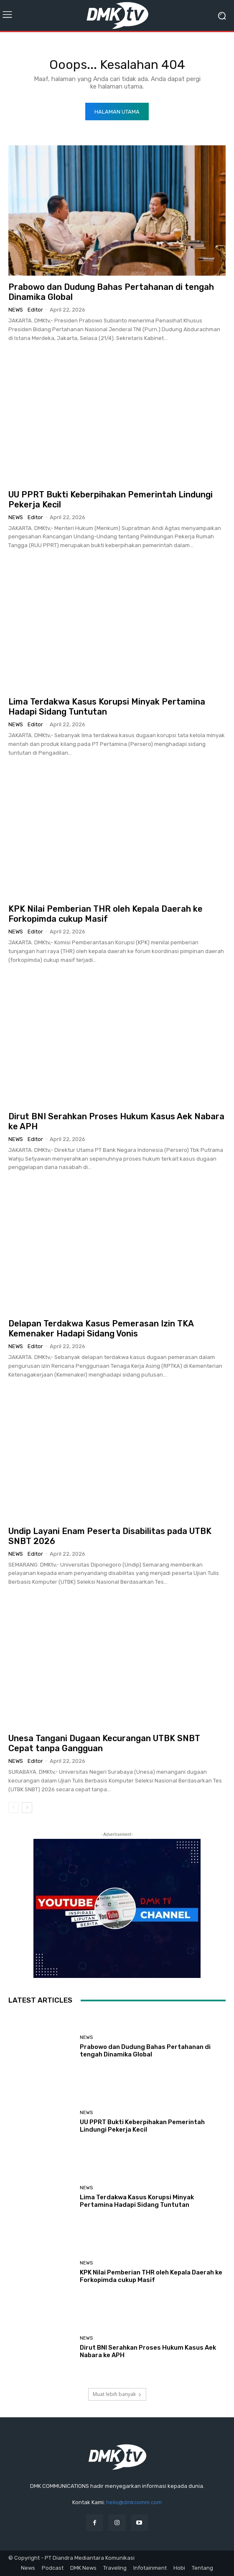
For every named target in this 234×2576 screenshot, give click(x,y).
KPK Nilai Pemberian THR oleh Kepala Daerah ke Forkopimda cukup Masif (105, 914)
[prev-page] (13, 1807)
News (15, 309)
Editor (35, 310)
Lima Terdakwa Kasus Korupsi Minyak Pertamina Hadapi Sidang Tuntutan (106, 707)
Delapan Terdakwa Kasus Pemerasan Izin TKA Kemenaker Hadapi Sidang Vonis (101, 1328)
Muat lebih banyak (117, 2394)
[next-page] (27, 1807)
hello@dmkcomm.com (134, 2502)
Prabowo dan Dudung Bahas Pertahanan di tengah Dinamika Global (145, 2050)
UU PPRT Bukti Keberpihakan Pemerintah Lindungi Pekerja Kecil (142, 2125)
